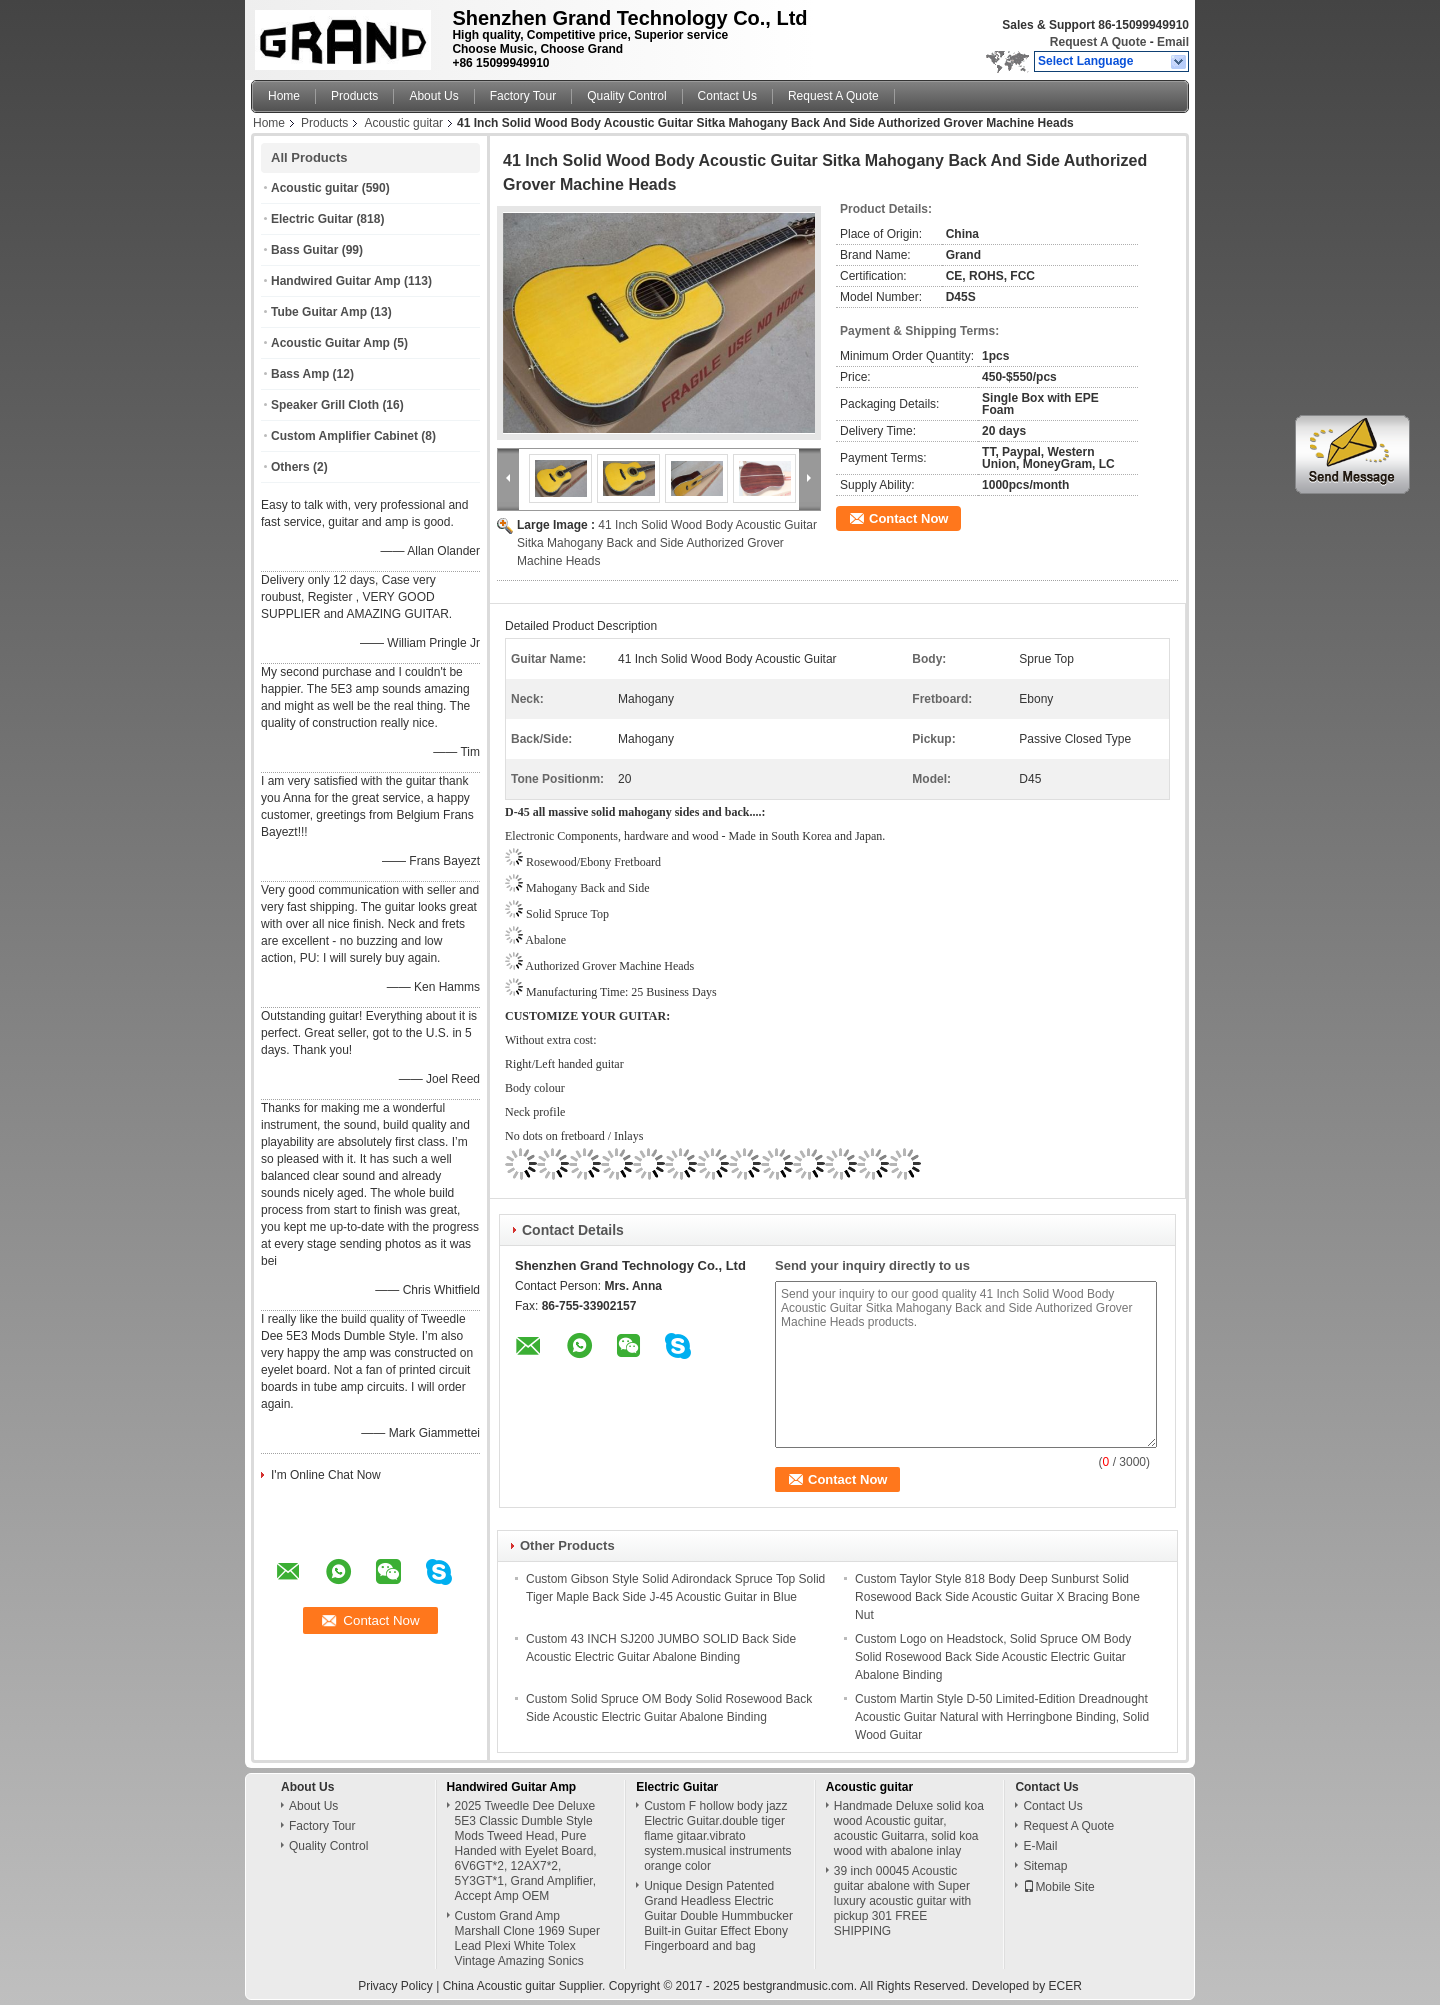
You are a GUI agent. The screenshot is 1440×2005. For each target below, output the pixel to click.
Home (284, 96)
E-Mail (1040, 1846)
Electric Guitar (312, 219)
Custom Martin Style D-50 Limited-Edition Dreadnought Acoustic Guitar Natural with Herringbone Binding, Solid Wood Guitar (1002, 1717)
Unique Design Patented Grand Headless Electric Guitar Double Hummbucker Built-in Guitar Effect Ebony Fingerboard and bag (718, 1916)
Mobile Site (1058, 1887)
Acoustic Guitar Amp (330, 343)
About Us (433, 96)
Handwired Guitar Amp (336, 281)
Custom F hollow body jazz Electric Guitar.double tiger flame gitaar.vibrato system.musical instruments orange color (717, 1836)
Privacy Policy (395, 1986)
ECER (1064, 1986)
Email (1173, 42)
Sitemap (1045, 1866)
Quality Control (626, 96)
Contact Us (727, 96)
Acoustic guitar (403, 123)
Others (290, 467)
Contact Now (908, 518)
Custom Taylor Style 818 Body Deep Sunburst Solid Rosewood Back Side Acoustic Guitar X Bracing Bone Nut (997, 1597)
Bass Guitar (304, 250)
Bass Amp (300, 374)
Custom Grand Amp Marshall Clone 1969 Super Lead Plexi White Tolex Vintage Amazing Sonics (527, 1938)
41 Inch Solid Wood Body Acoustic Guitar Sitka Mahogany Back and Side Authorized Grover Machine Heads (667, 543)
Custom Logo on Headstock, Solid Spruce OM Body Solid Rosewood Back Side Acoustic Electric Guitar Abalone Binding (993, 1657)
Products (354, 96)
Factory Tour (523, 96)
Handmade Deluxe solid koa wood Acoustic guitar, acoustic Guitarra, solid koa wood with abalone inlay (909, 1828)
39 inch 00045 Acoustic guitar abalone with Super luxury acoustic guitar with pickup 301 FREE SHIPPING (902, 1901)
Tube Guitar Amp (319, 312)
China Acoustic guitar (499, 1986)
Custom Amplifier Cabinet (344, 436)
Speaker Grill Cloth (325, 405)
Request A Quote (1098, 42)
